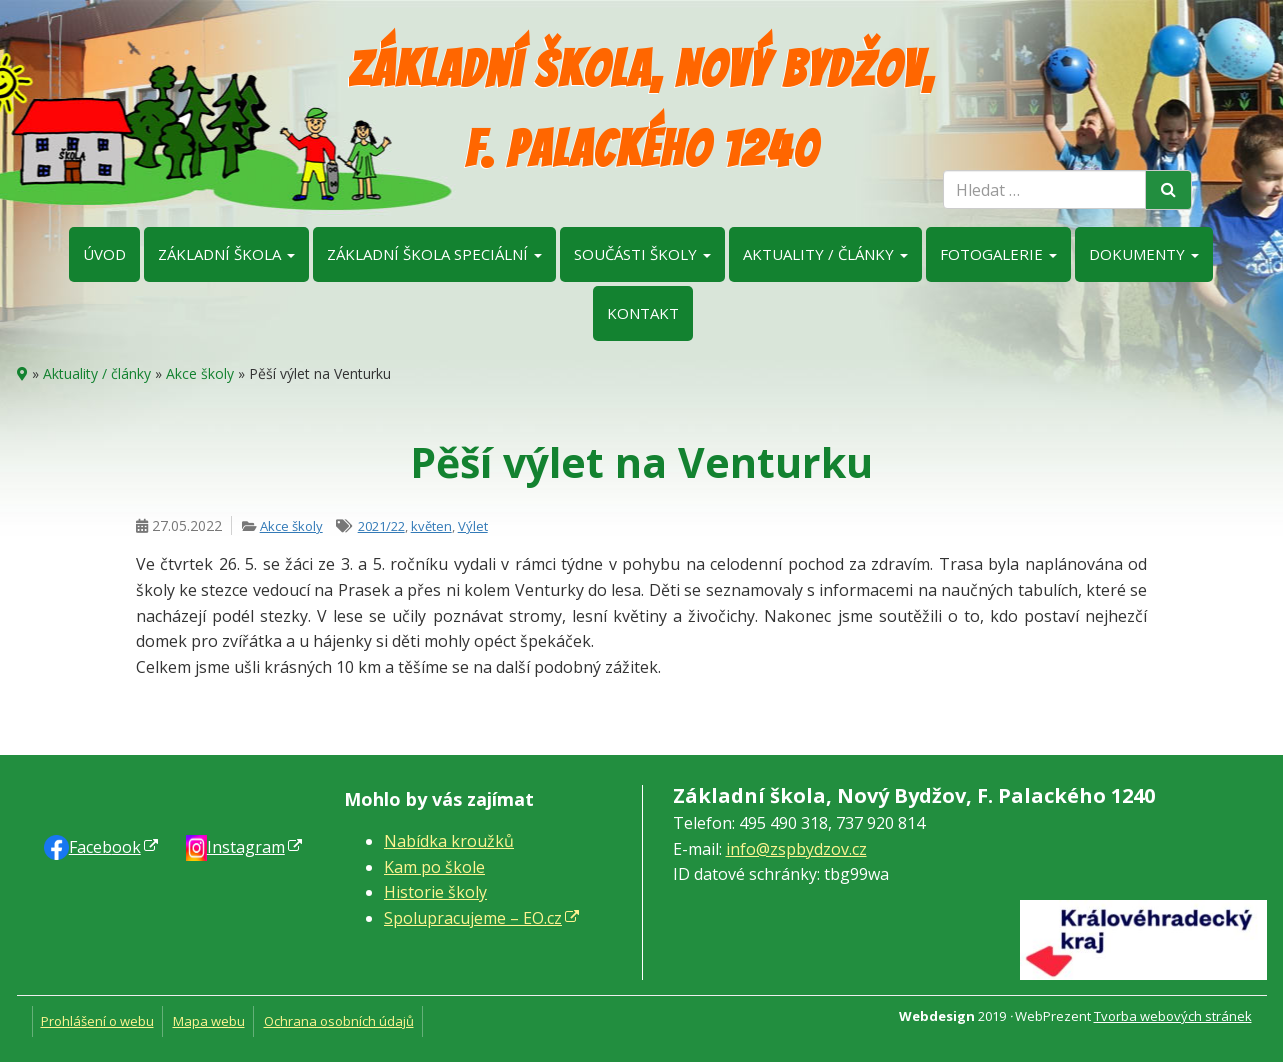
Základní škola (226, 254)
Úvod (104, 254)
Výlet (473, 526)
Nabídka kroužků (449, 841)
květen (431, 526)
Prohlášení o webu (97, 1021)
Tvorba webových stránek (1173, 1016)
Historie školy (435, 892)
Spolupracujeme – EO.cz (473, 918)
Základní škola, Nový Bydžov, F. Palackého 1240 (641, 109)
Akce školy (200, 373)
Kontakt (643, 313)
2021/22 (381, 526)
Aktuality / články (825, 254)
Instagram (246, 847)
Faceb (105, 847)
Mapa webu (209, 1021)
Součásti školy (642, 254)
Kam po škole (434, 867)
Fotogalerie (998, 254)
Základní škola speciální (434, 254)
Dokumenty (1144, 254)
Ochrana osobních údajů (339, 1021)
